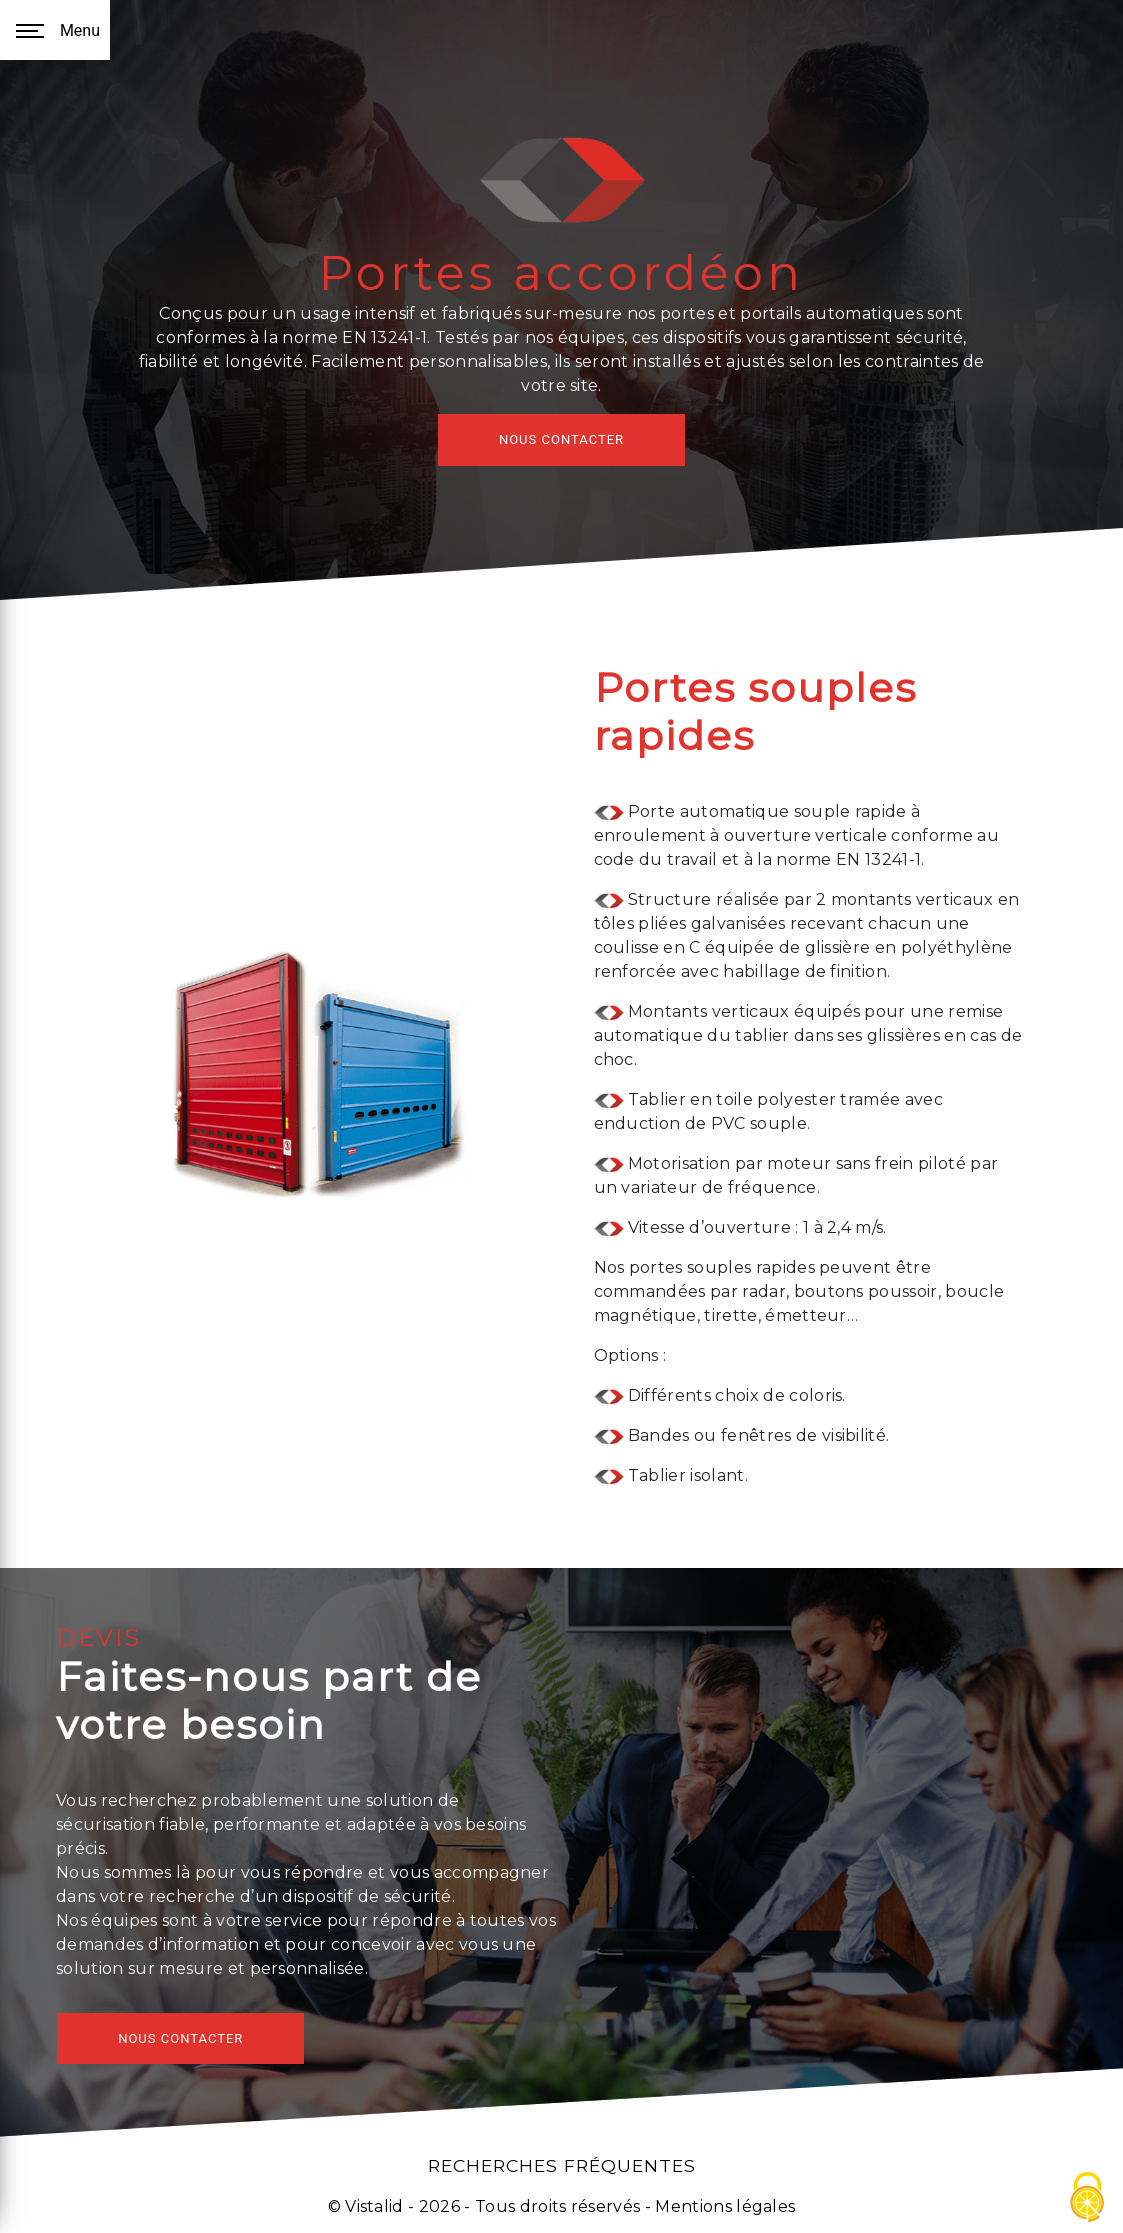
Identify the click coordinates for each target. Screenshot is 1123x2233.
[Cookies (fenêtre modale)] (1088, 2198)
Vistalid (374, 2206)
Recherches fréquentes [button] (562, 2165)
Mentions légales (723, 2206)
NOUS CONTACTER (561, 439)
